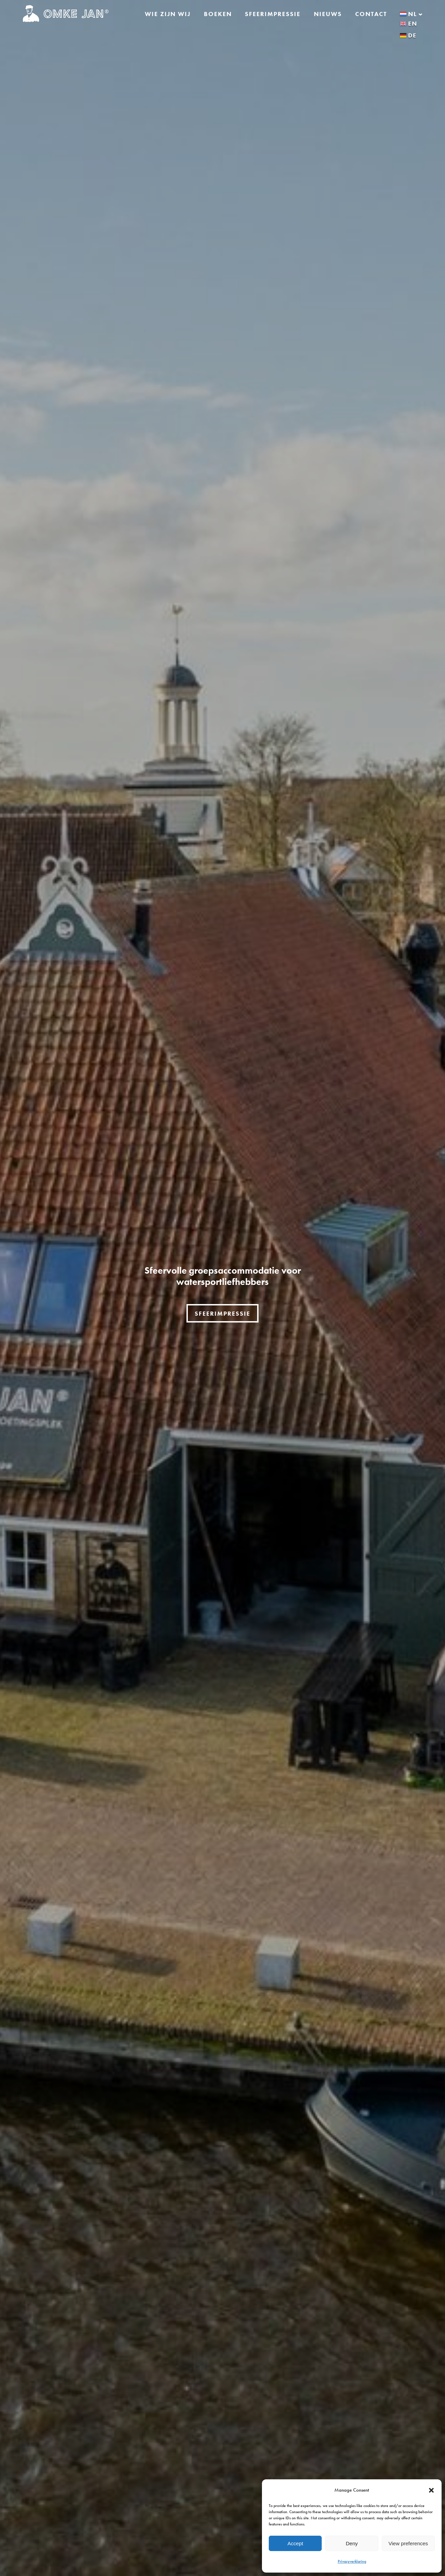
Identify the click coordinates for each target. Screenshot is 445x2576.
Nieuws (328, 14)
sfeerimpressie (222, 1313)
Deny (352, 2543)
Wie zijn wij (168, 14)
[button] (431, 2490)
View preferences (408, 2543)
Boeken (218, 14)
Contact (371, 14)
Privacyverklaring (352, 2561)
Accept (295, 2543)
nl (411, 14)
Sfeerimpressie (273, 14)
